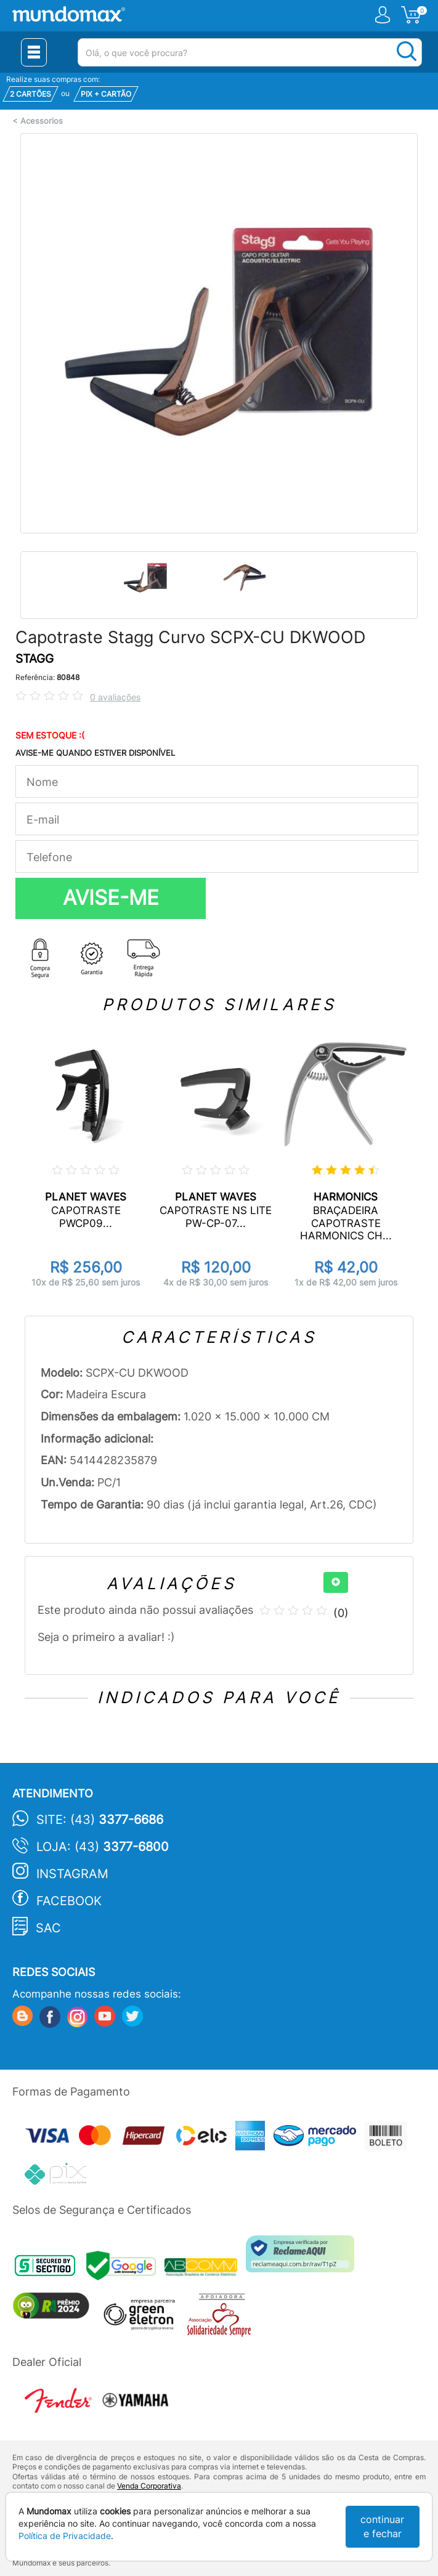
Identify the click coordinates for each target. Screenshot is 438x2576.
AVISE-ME (111, 897)
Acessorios (41, 121)
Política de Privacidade (64, 2535)
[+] (335, 1582)
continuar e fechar (382, 2526)
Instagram (72, 1873)
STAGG (34, 659)
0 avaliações (115, 697)
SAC (48, 1928)
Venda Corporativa (149, 2485)
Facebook (69, 1901)
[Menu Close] (34, 52)
